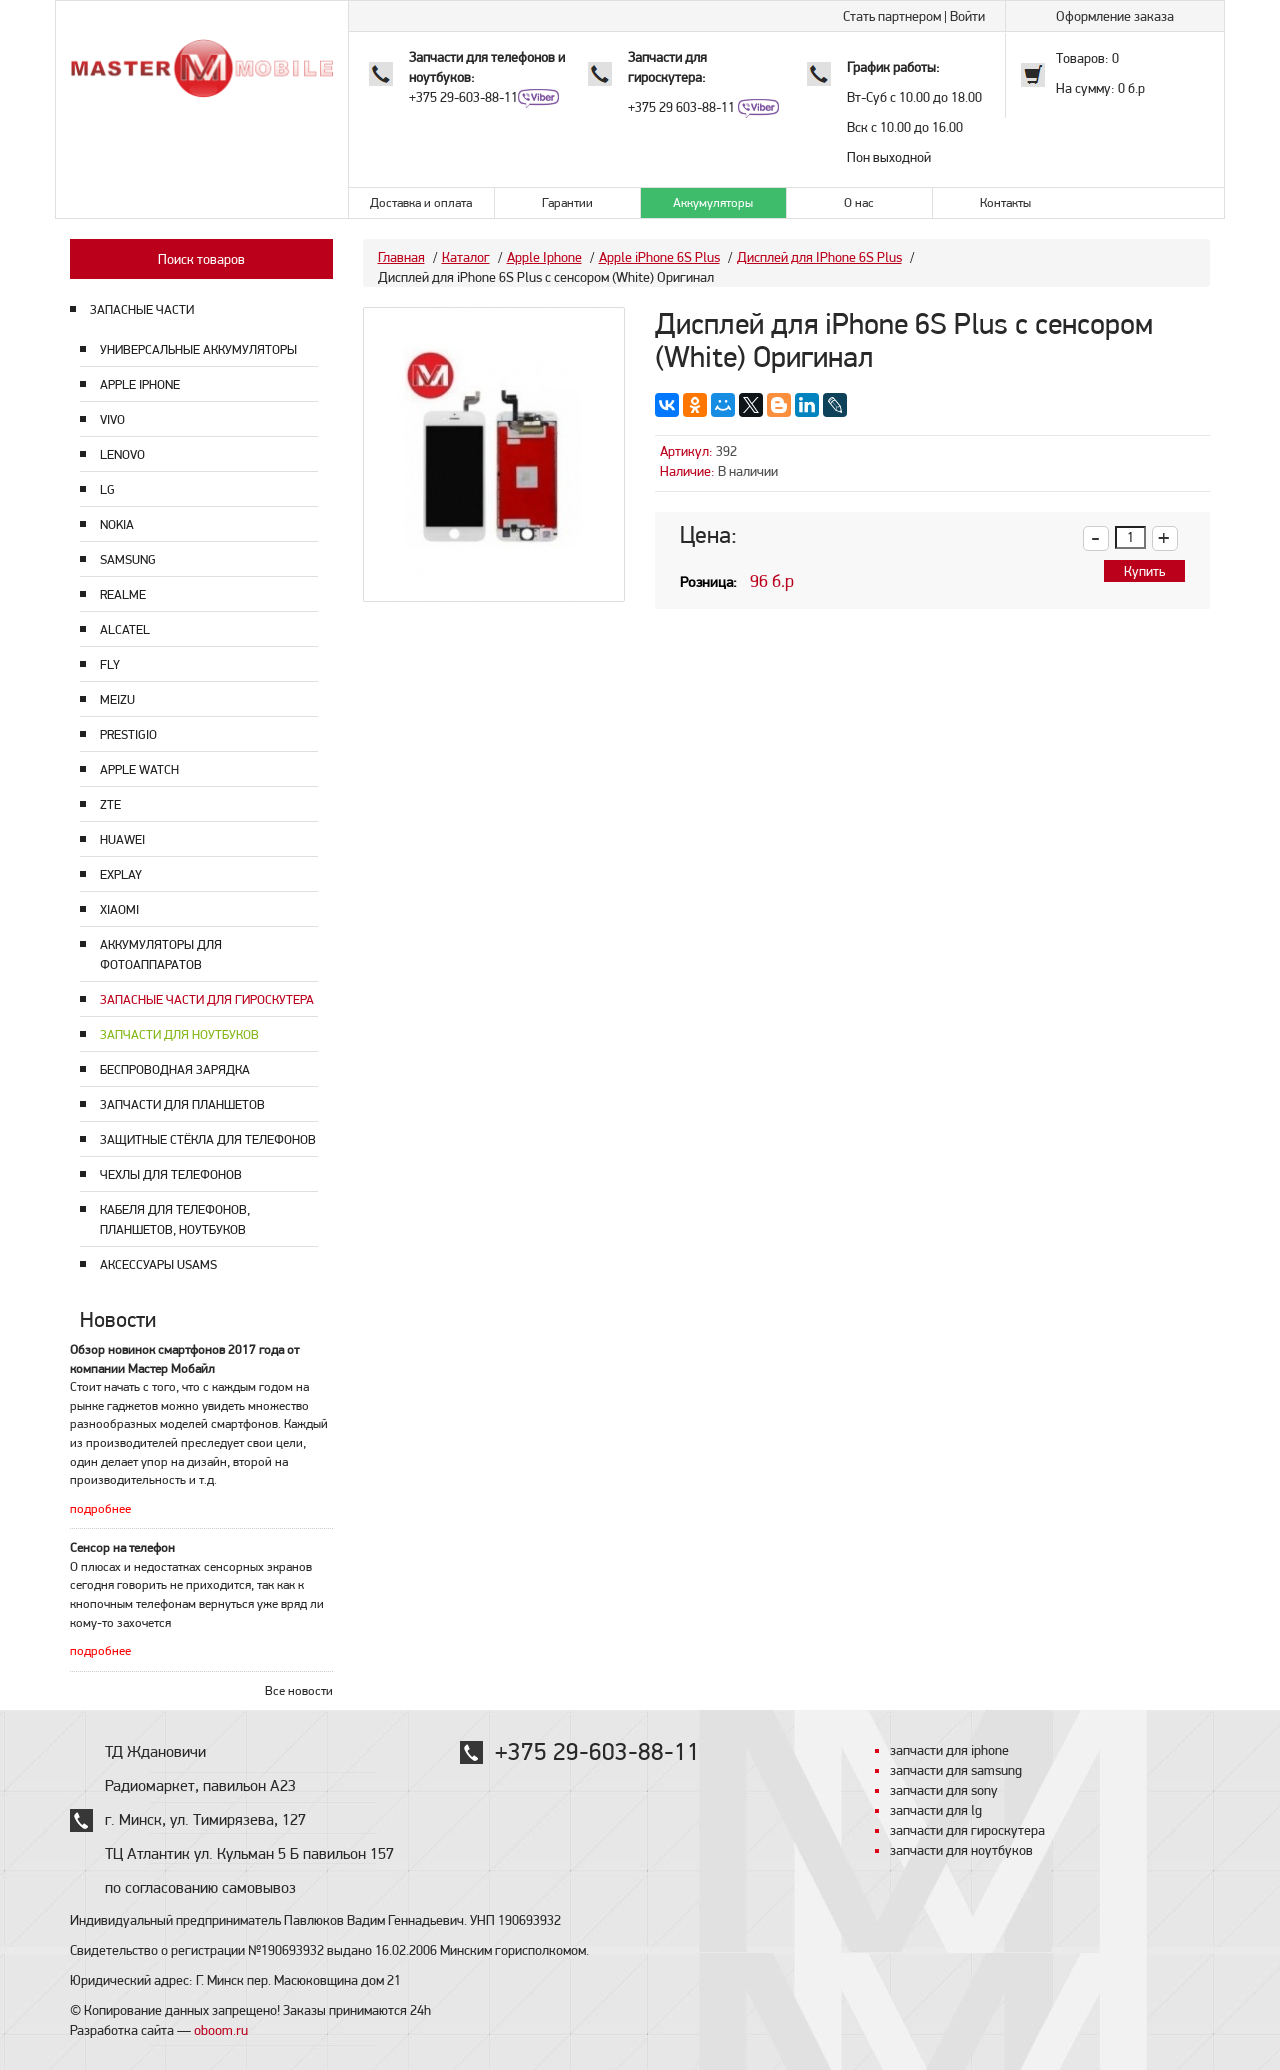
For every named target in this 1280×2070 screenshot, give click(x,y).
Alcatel (125, 629)
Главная (401, 257)
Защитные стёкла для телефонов (208, 1139)
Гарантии (567, 202)
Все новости (299, 1690)
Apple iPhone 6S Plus (659, 257)
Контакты (1005, 202)
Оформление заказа (1115, 16)
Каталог (466, 257)
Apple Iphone (140, 384)
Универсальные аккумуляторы (198, 349)
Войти (967, 16)
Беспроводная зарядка (175, 1069)
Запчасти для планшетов (182, 1104)
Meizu (117, 699)
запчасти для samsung (956, 1770)
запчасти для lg (936, 1810)
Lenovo (122, 454)
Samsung (128, 559)
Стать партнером (892, 16)
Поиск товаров (201, 259)
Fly (110, 664)
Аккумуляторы (713, 202)
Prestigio (128, 734)
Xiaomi (119, 909)
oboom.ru (221, 2030)
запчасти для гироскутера (967, 1830)
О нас (859, 202)
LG (107, 489)
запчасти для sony (944, 1790)
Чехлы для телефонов (171, 1174)
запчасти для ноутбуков (961, 1850)
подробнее (100, 1508)
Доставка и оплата (421, 202)
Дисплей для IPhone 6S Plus (819, 257)
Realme (123, 594)
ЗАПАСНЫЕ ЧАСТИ (142, 309)
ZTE (110, 804)
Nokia (117, 524)
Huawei (122, 839)
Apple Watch (139, 769)
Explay (121, 874)
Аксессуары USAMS (158, 1264)
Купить (1144, 571)
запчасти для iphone (949, 1750)
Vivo (112, 419)
